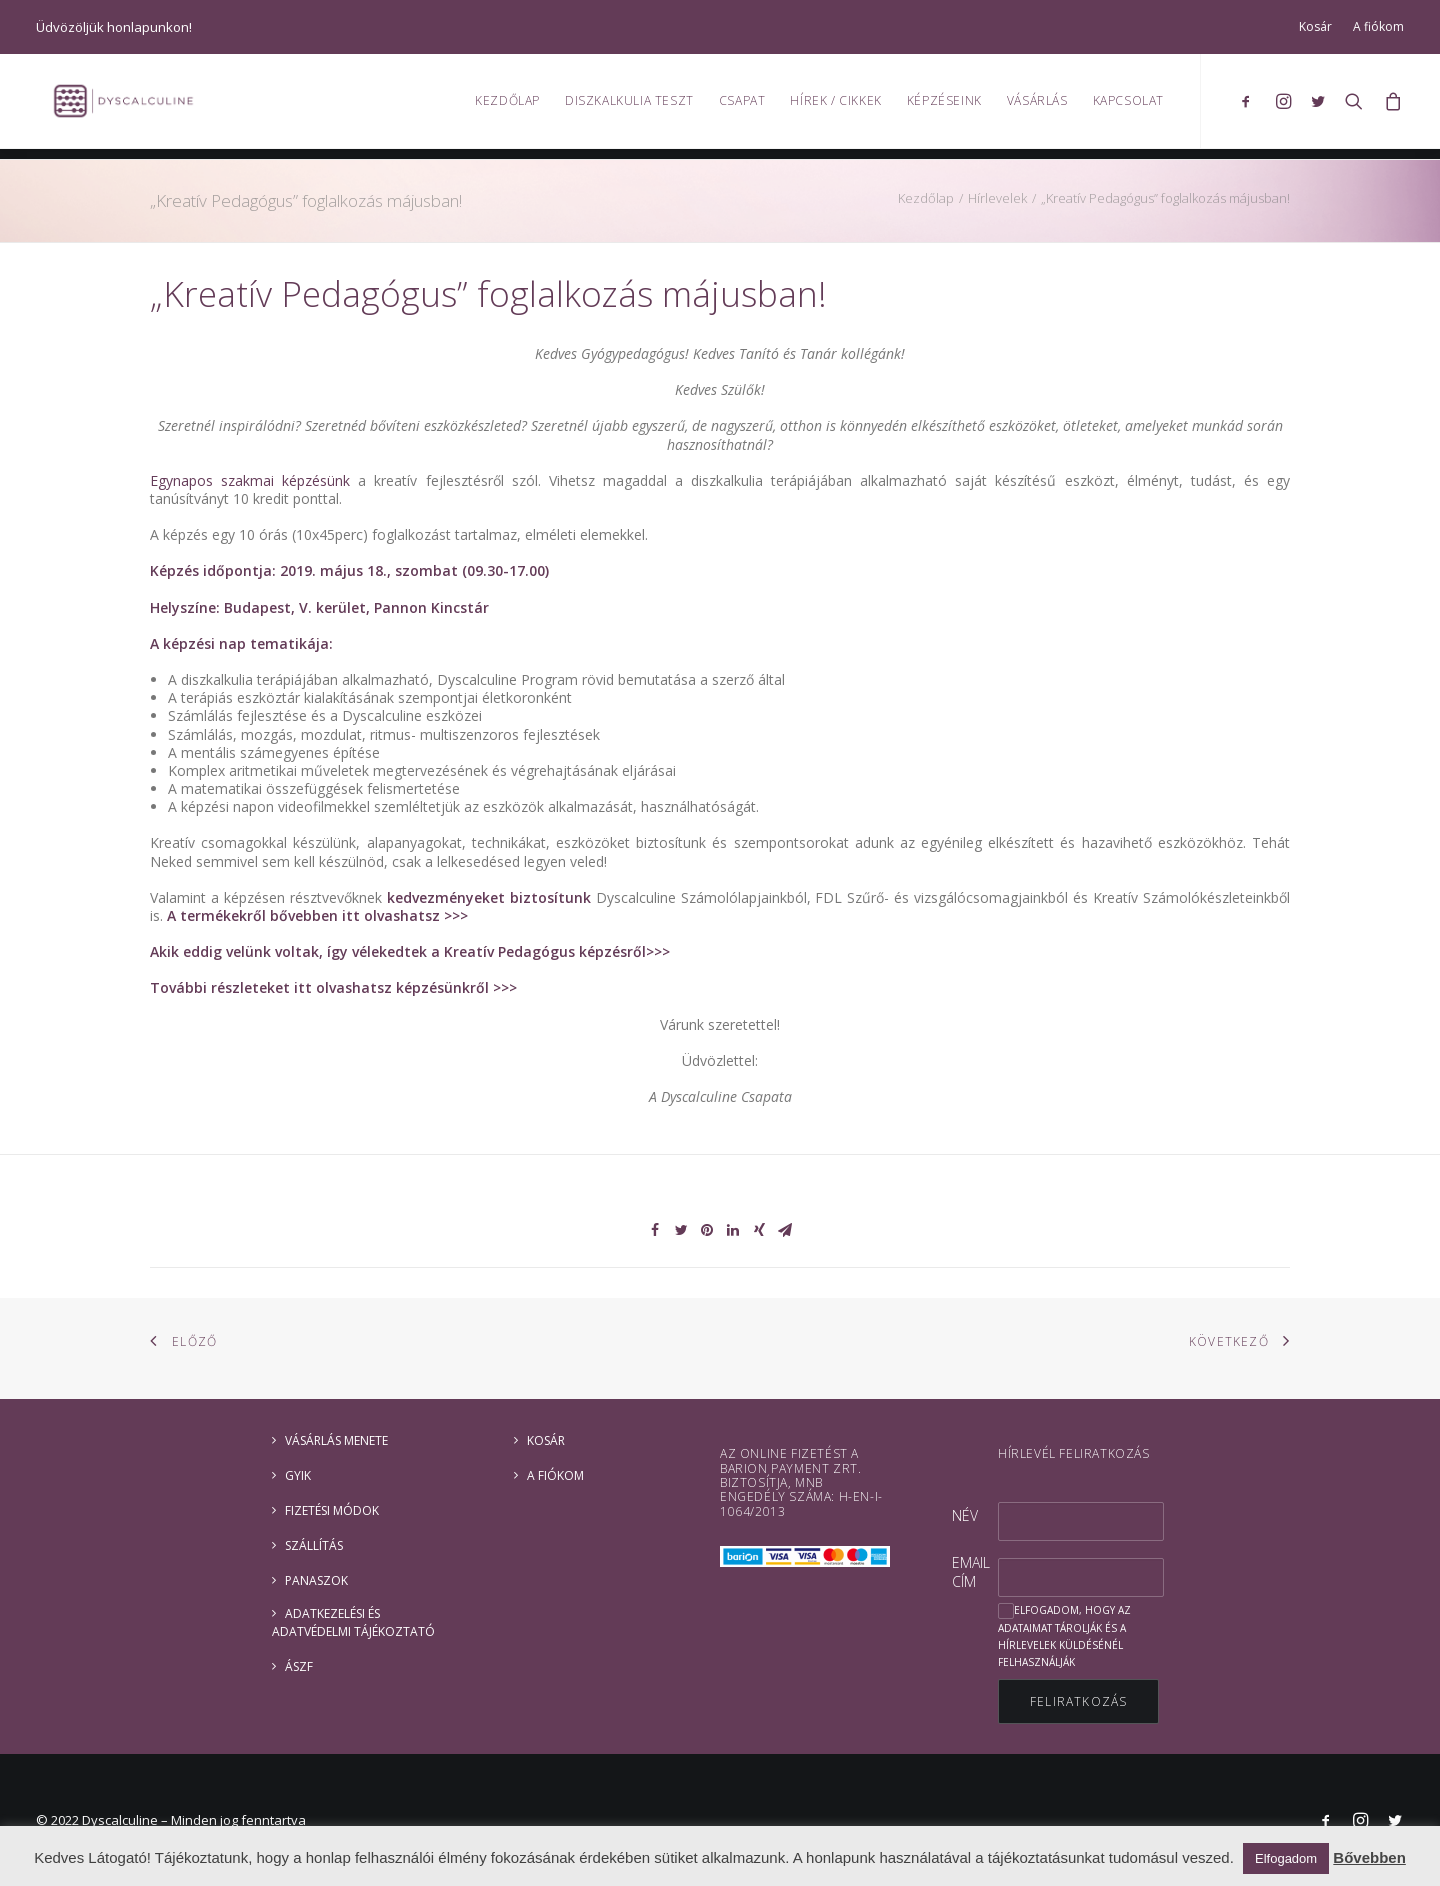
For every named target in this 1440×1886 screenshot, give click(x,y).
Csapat (742, 105)
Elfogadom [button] (1286, 1858)
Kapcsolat (1128, 105)
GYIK (298, 1475)
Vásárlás (1037, 105)
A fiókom (1378, 26)
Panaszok (316, 1580)
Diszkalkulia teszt (629, 105)
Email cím (971, 1571)
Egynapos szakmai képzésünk (250, 480)
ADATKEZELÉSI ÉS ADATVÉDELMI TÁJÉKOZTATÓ (353, 1622)
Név (965, 1515)
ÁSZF (299, 1666)
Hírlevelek (997, 198)
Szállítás (314, 1545)
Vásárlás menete (336, 1440)
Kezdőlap (507, 105)
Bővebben (1369, 1857)
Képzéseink (944, 105)
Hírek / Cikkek (835, 105)
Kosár (1315, 26)
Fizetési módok (332, 1510)
